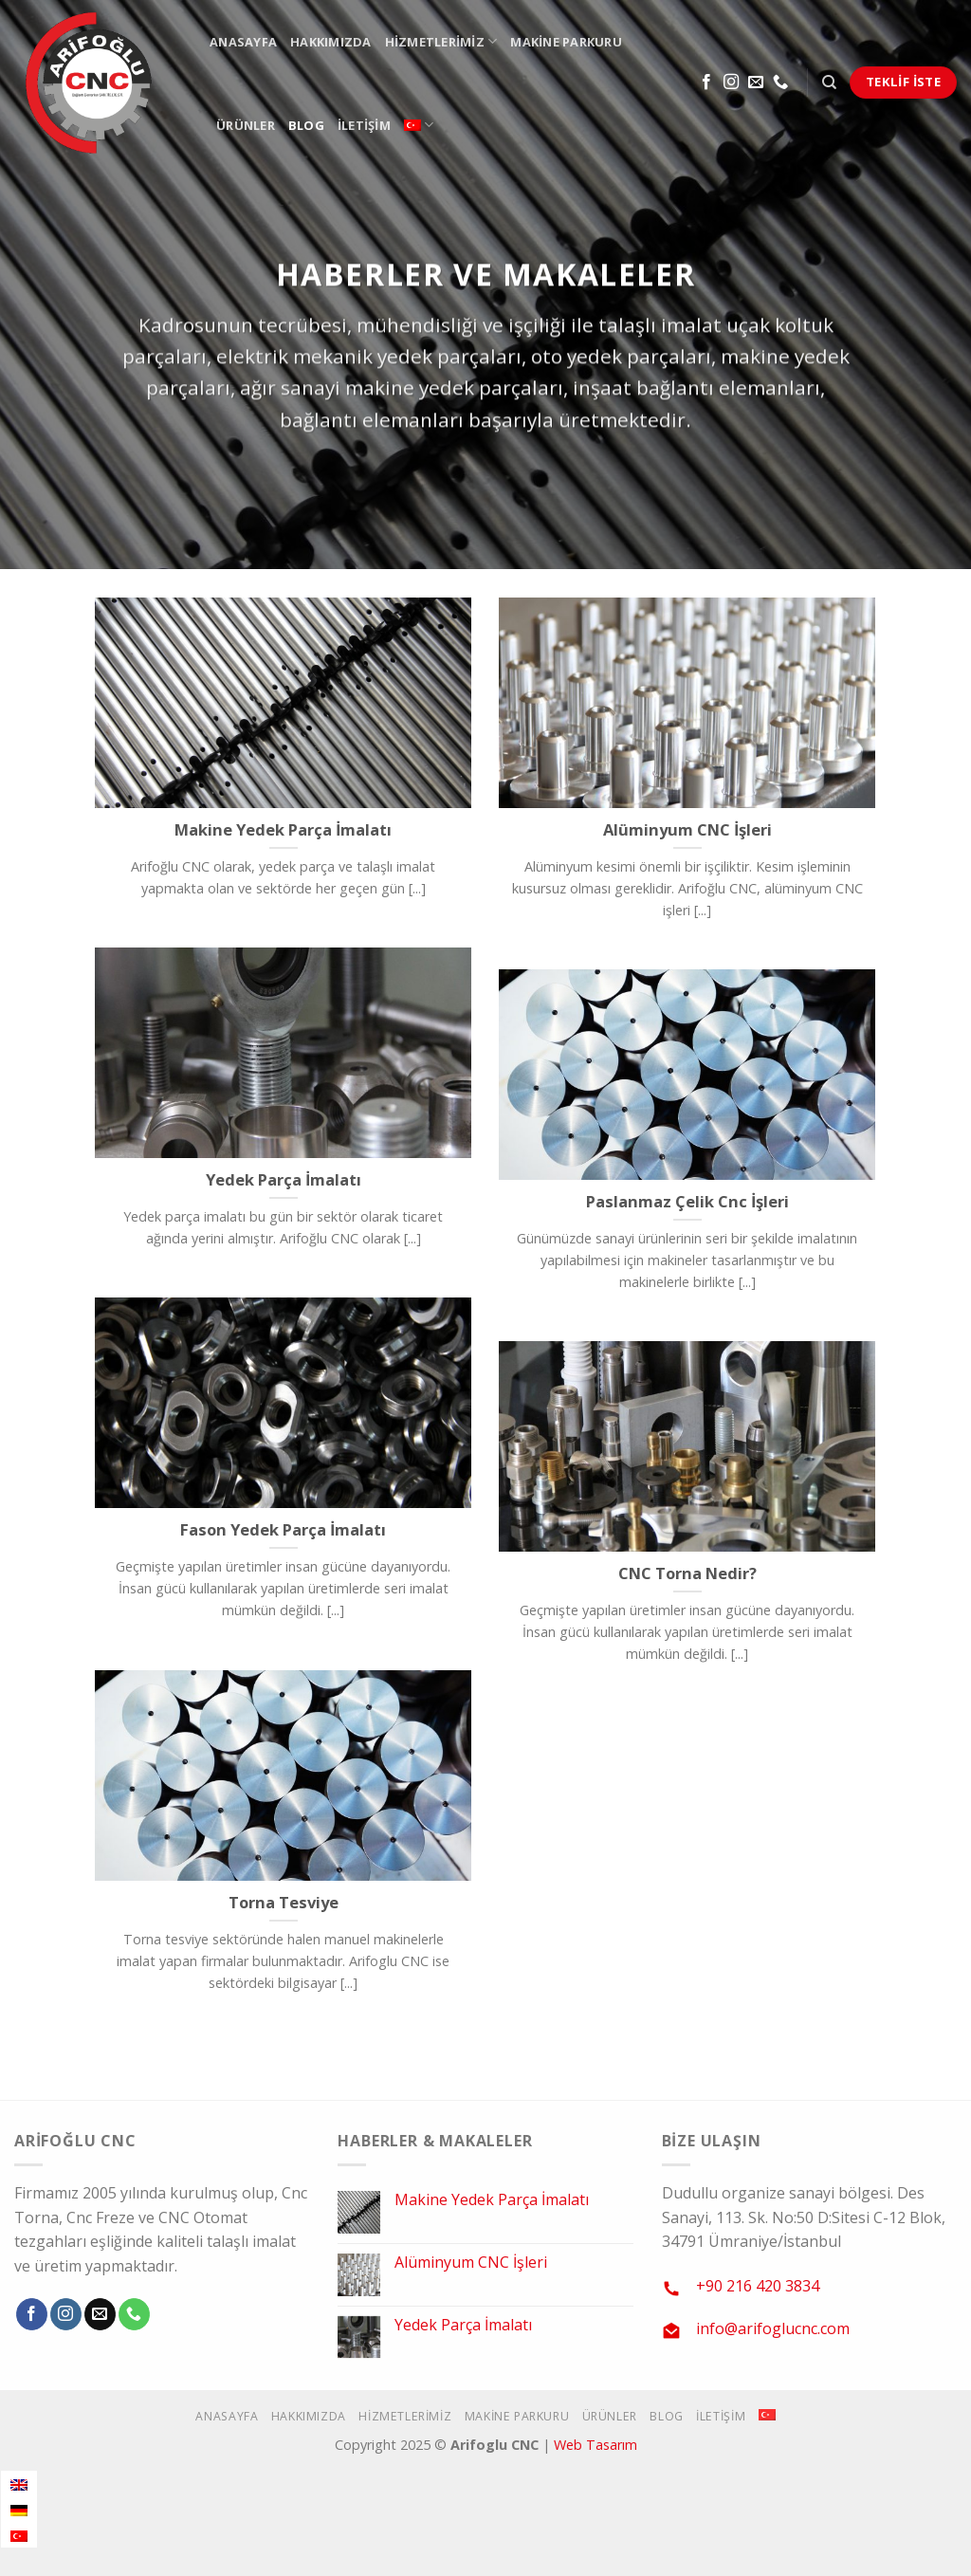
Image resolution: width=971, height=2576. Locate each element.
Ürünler (245, 125)
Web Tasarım (595, 2445)
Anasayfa (243, 41)
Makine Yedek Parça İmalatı (491, 2200)
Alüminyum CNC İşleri (470, 2263)
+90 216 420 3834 (757, 2285)
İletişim (364, 125)
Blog (306, 125)
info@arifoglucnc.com (773, 2328)
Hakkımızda (331, 41)
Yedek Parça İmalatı (463, 2325)
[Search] (829, 82)
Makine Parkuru (566, 41)
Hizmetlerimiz (441, 41)
